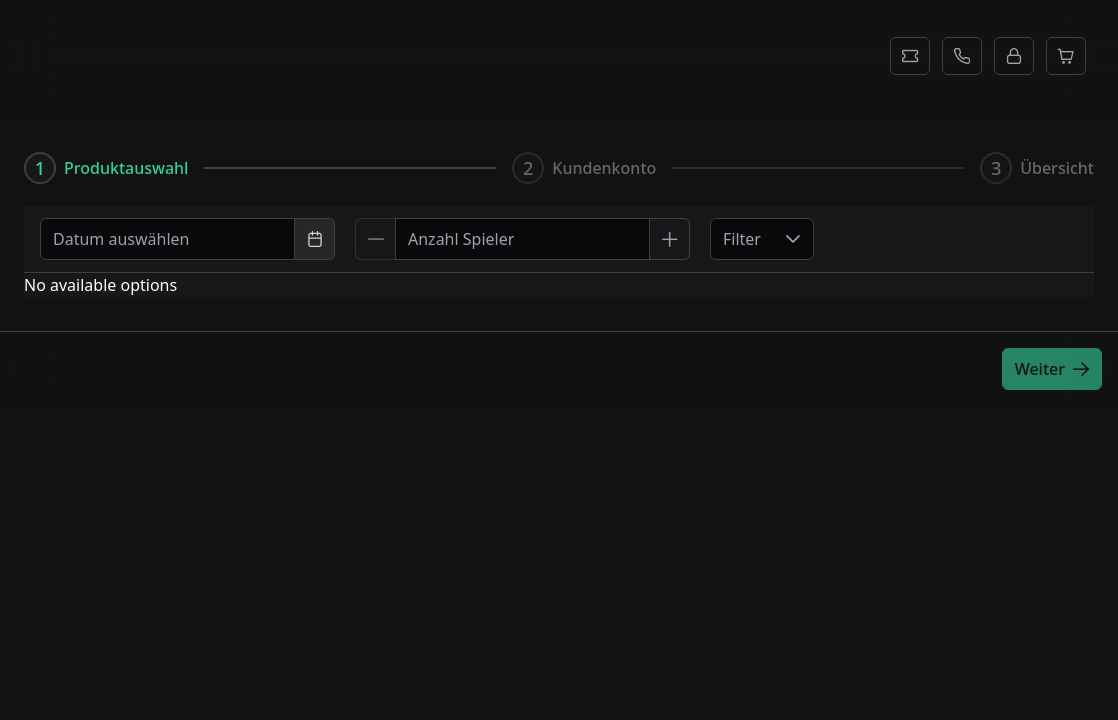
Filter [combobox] (742, 239)
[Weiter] (1052, 369)
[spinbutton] (522, 239)
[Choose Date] (315, 239)
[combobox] (167, 239)
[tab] (106, 168)
